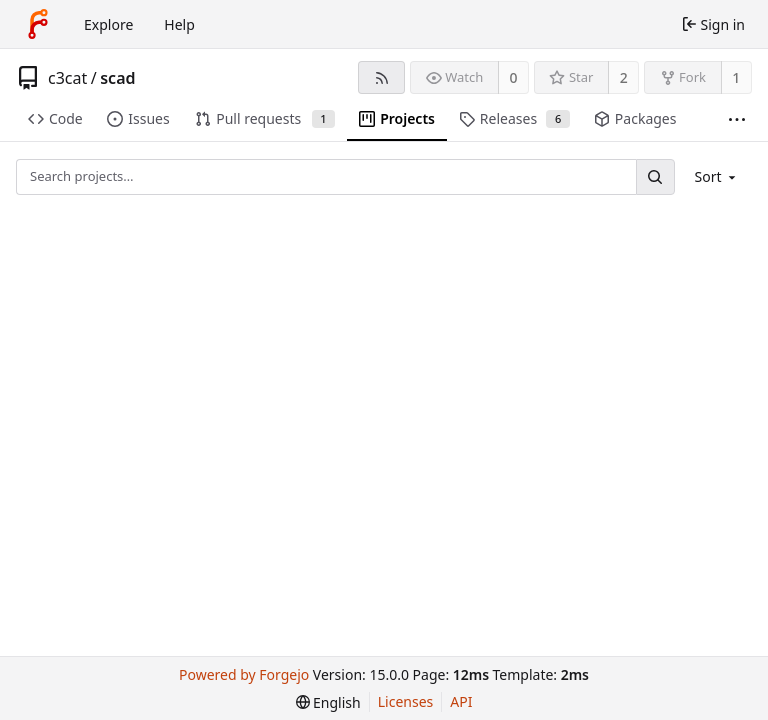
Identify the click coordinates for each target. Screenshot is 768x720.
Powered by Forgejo (244, 674)
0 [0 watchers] (514, 77)
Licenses (406, 701)
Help (179, 24)
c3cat (67, 78)
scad (117, 78)
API (461, 701)
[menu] (717, 176)
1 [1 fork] (736, 77)
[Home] (38, 24)
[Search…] (655, 176)
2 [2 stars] (624, 77)
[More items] (737, 119)
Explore (108, 24)
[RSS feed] (381, 77)
